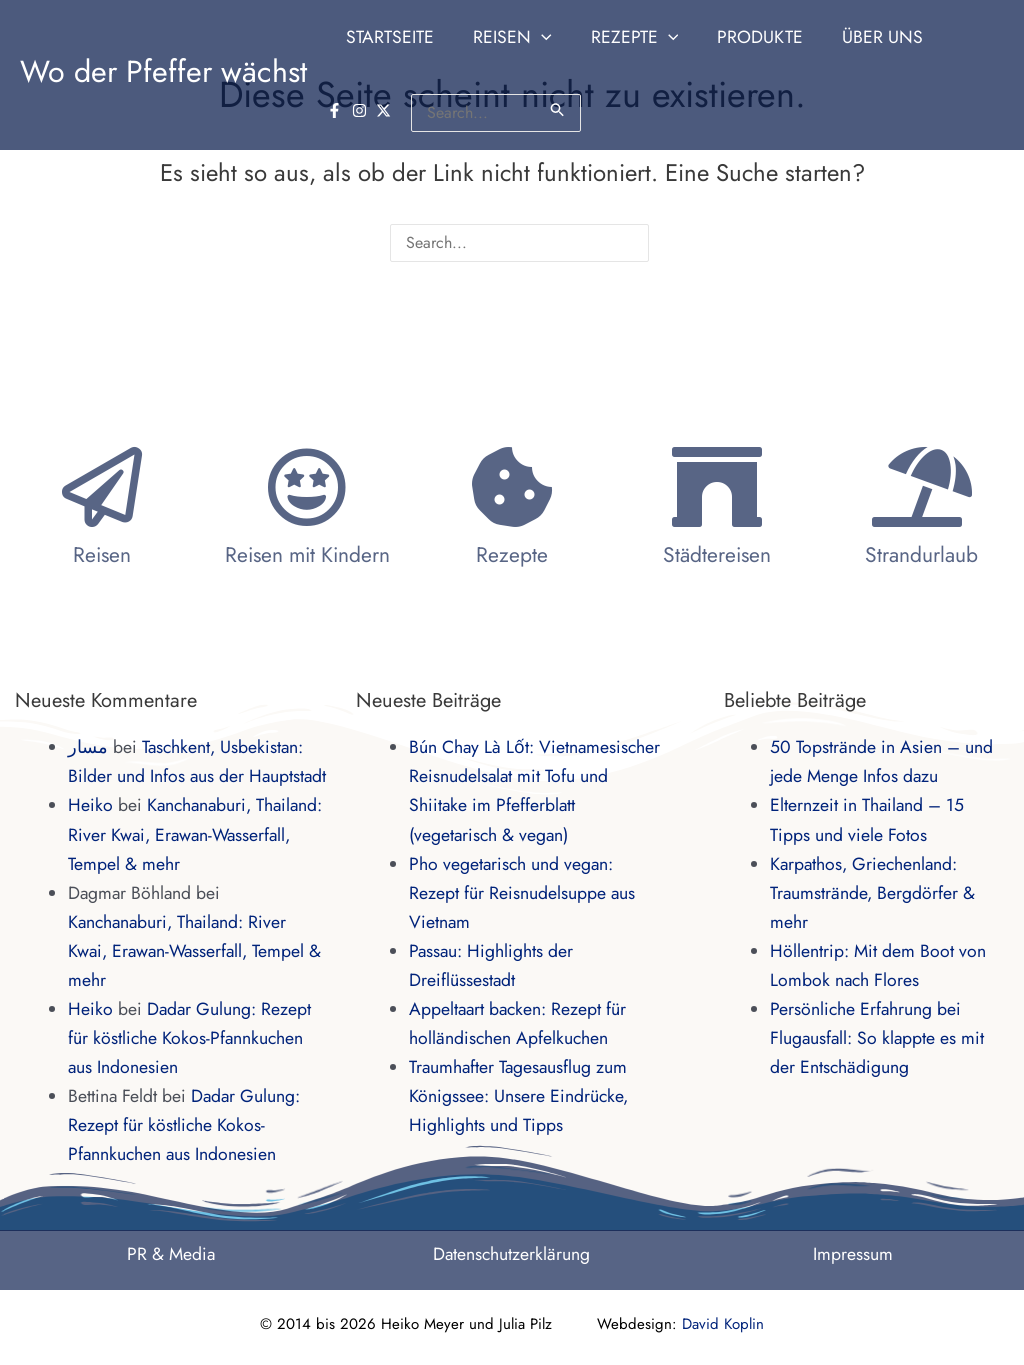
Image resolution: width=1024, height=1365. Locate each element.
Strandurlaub (921, 555)
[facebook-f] (934, 35)
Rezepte (512, 555)
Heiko (90, 805)
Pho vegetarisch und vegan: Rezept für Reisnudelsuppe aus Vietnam (522, 893)
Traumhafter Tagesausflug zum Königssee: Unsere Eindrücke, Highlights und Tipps (518, 1096)
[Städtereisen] (717, 487)
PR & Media (171, 1254)
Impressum (853, 1254)
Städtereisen (717, 555)
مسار (88, 747)
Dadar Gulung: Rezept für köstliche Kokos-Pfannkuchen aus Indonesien (189, 1038)
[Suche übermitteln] (490, 109)
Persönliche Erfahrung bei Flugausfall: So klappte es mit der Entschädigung (877, 1038)
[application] (536, 37)
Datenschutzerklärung (511, 1254)
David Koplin (723, 1324)
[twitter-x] (983, 35)
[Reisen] (102, 487)
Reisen (102, 555)
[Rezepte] (512, 487)
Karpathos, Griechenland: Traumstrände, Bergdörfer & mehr (872, 893)
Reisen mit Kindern (307, 555)
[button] (507, 37)
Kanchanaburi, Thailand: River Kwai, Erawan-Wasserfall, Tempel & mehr (195, 834)
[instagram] (959, 35)
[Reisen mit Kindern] (307, 487)
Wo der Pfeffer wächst (163, 71)
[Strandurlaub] (922, 487)
